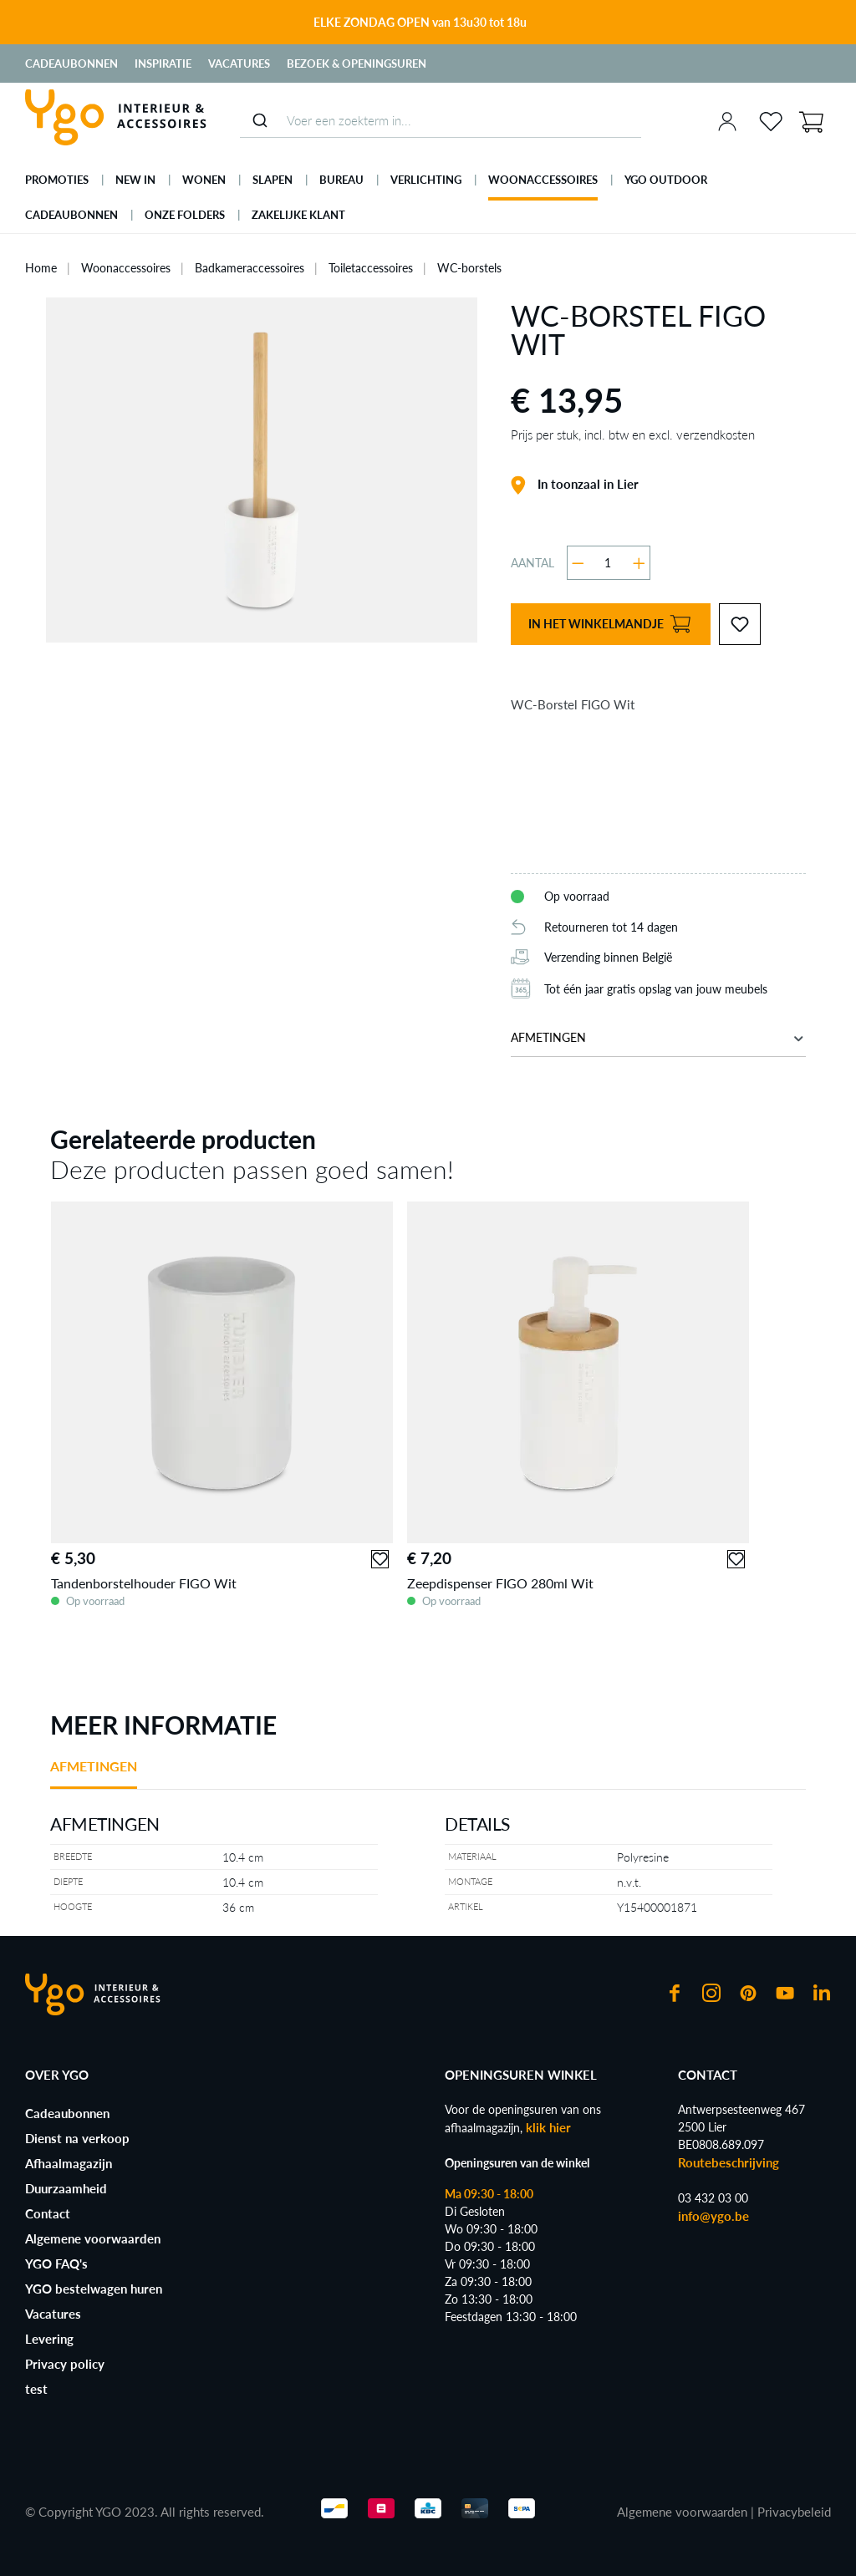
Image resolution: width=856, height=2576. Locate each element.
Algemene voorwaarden (92, 2238)
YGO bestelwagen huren (93, 2288)
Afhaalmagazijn (68, 2163)
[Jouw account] (727, 121)
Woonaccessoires (126, 268)
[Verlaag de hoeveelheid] (578, 562)
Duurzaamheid (66, 2188)
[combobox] (440, 121)
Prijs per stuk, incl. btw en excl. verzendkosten (633, 434)
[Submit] (259, 120)
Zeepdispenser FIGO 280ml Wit (500, 1583)
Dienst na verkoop (77, 2138)
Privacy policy (64, 2363)
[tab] (93, 1772)
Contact (47, 2213)
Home (41, 268)
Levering (49, 2338)
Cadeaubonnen (71, 63)
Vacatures (239, 63)
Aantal (532, 563)
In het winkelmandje (609, 624)
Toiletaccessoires (371, 268)
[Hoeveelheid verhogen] (639, 562)
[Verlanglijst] (771, 121)
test (36, 2388)
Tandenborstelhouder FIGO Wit (144, 1583)
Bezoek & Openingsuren (356, 63)
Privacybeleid (794, 2511)
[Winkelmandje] (811, 120)
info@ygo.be (713, 2215)
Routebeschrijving (728, 2162)
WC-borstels (469, 268)
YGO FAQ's (56, 2263)
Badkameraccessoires (249, 268)
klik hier (548, 2127)
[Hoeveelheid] (608, 562)
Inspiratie (163, 63)
